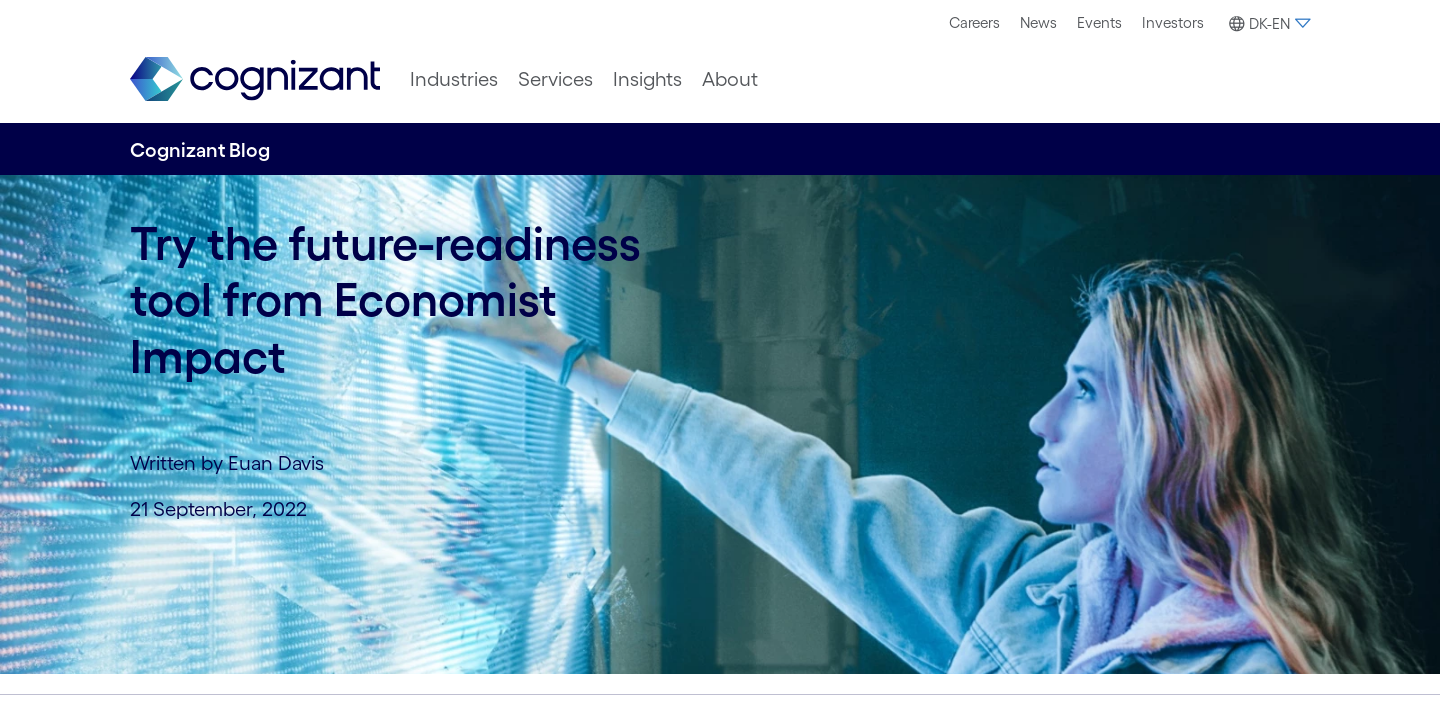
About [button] (730, 79)
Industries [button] (454, 79)
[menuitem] (974, 23)
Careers (974, 22)
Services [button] (555, 79)
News (1038, 22)
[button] (1267, 24)
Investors (1173, 22)
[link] (255, 79)
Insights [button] (647, 79)
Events (1099, 22)
